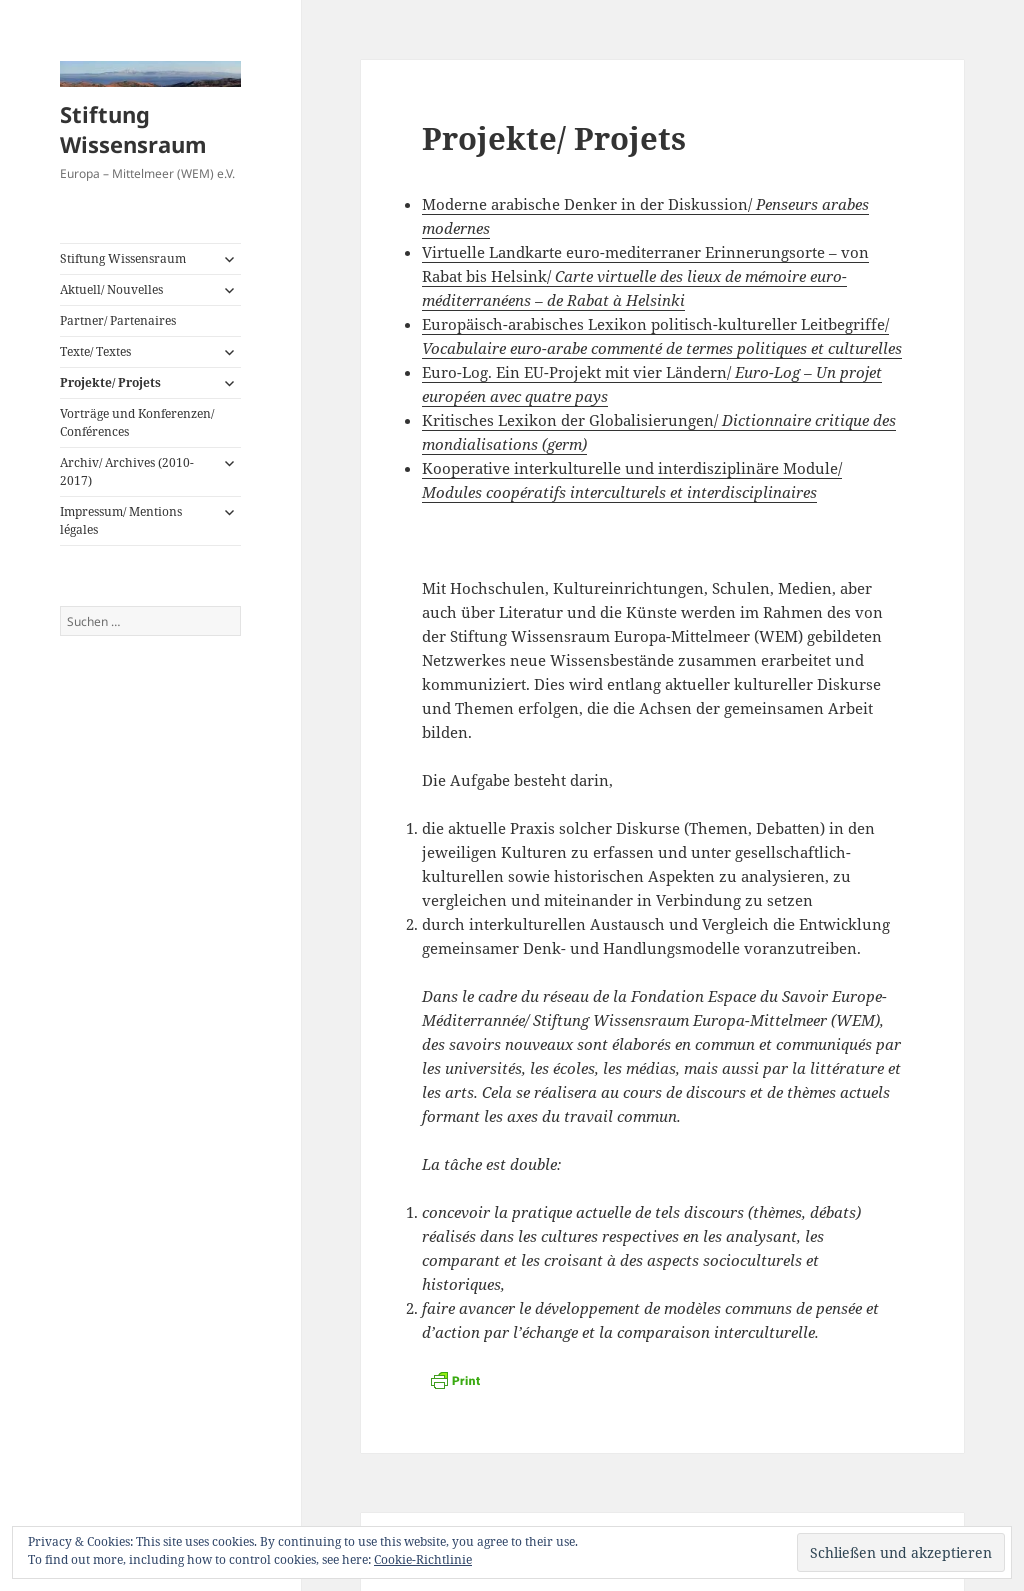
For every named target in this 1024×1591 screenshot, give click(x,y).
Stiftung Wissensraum (133, 129)
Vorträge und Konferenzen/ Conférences (137, 422)
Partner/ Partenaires (118, 320)
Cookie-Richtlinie (423, 1559)
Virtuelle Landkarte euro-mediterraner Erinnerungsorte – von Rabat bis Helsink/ (645, 276)
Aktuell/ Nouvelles (111, 289)
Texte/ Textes (95, 351)
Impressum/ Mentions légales (121, 520)
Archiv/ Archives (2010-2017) (127, 471)
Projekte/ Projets (110, 382)
